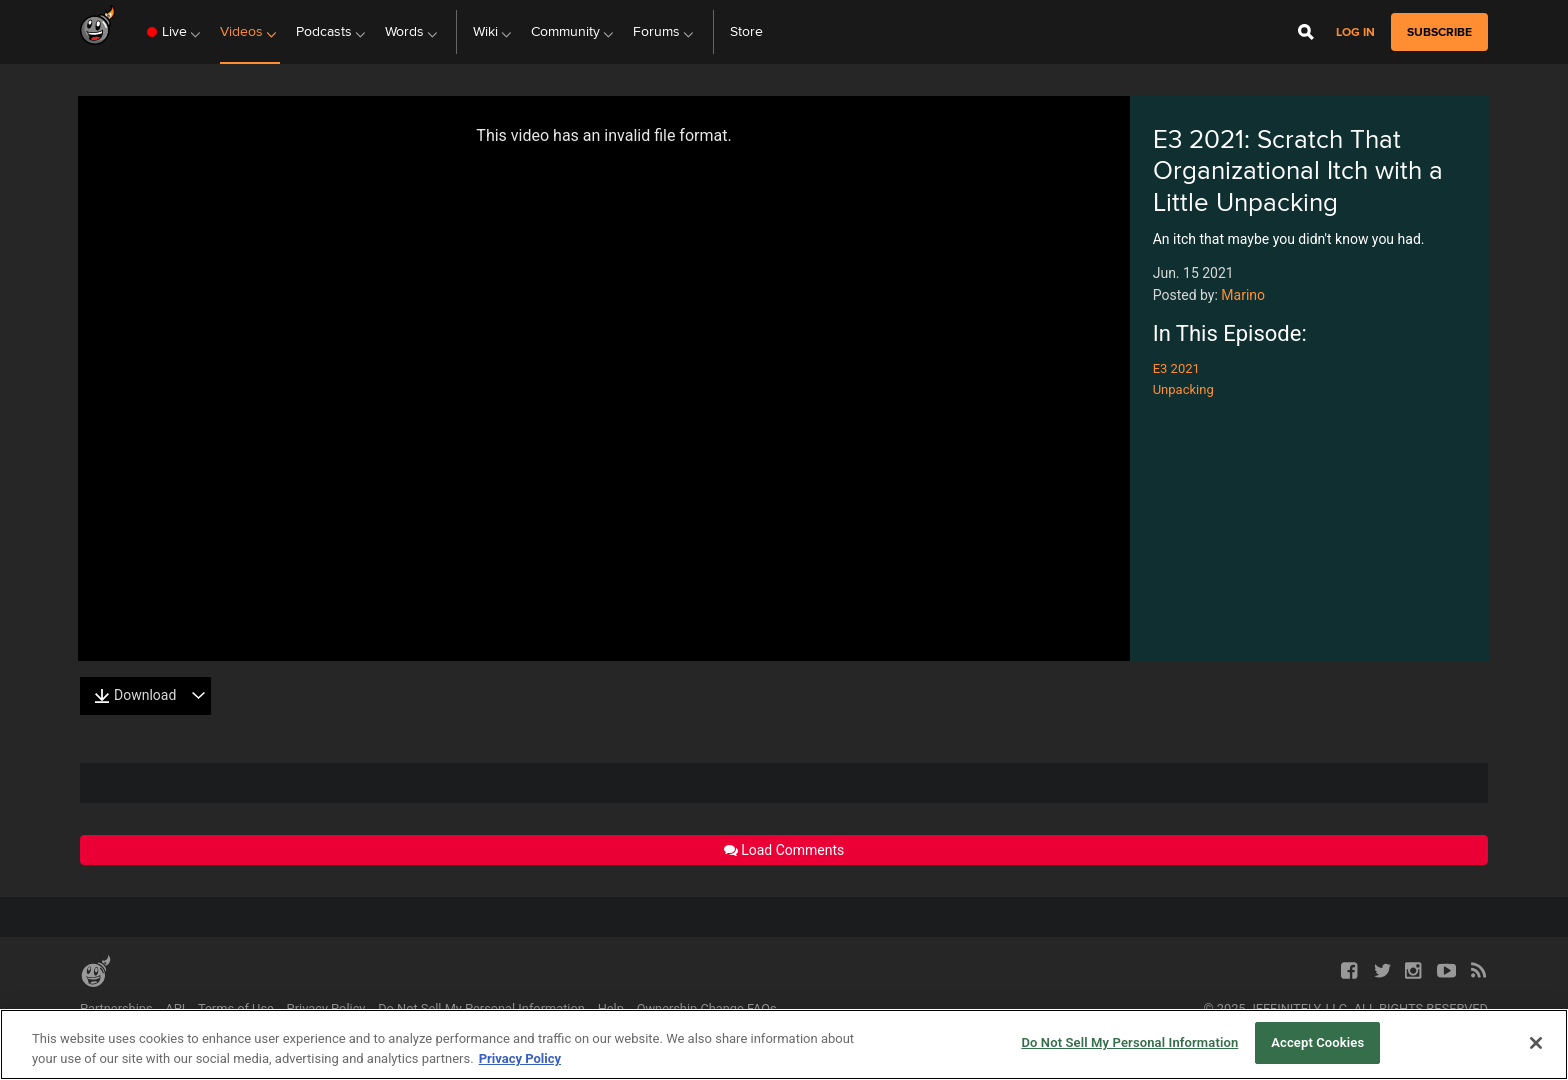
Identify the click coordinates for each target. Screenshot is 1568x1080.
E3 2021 (1176, 368)
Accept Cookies (1317, 1042)
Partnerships (116, 1008)
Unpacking (1183, 389)
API (175, 1008)
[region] (784, 1044)
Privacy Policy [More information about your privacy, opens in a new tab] (520, 1058)
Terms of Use (236, 1008)
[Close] (1536, 1043)
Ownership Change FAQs (707, 1008)
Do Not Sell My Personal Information (481, 1008)
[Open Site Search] (1306, 32)
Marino (1243, 295)
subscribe (1439, 32)
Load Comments (784, 850)
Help (611, 1008)
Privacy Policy (326, 1008)
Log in (1355, 32)
